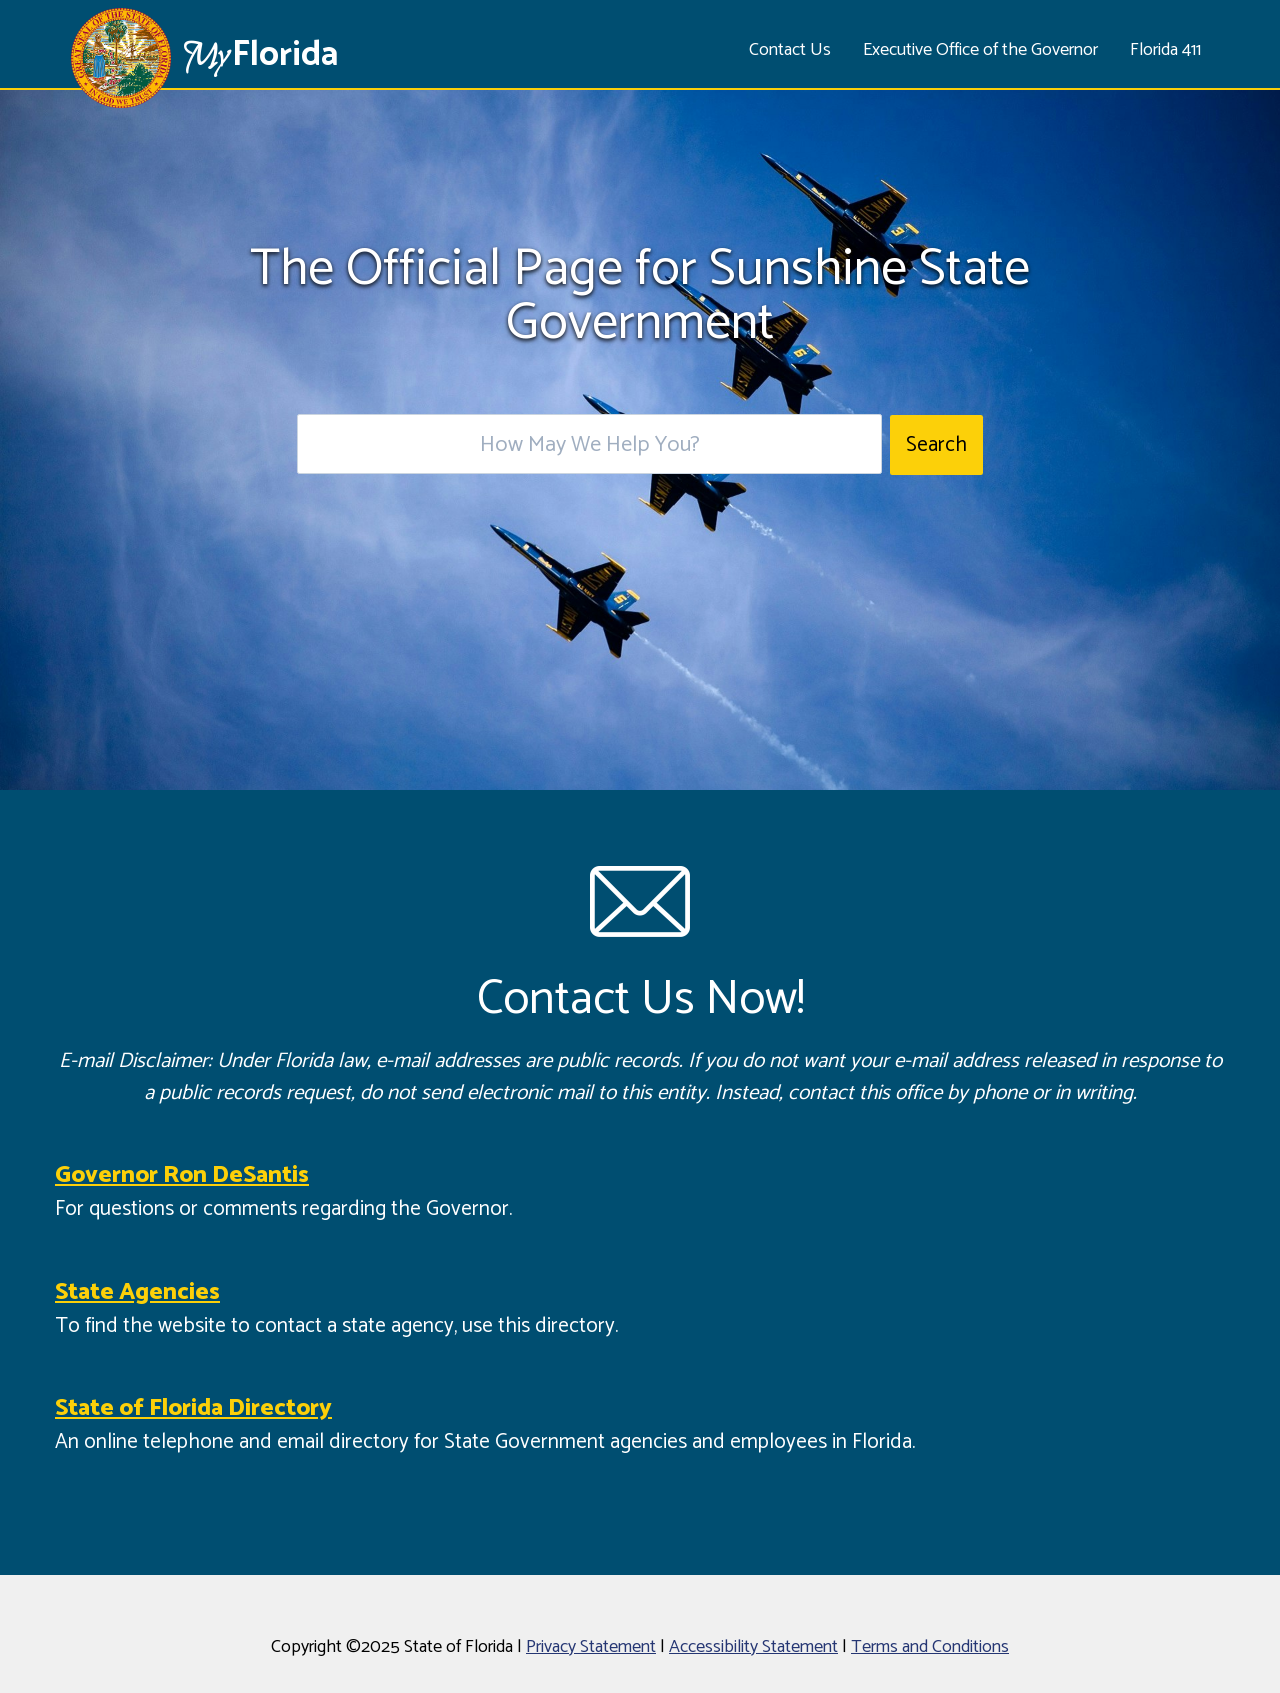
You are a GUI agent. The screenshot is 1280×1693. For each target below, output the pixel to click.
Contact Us (790, 50)
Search (936, 445)
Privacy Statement (591, 1647)
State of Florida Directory (193, 1408)
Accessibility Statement (753, 1647)
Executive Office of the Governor (980, 50)
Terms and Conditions (930, 1647)
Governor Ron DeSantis (182, 1175)
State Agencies (137, 1292)
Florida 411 (1165, 50)
